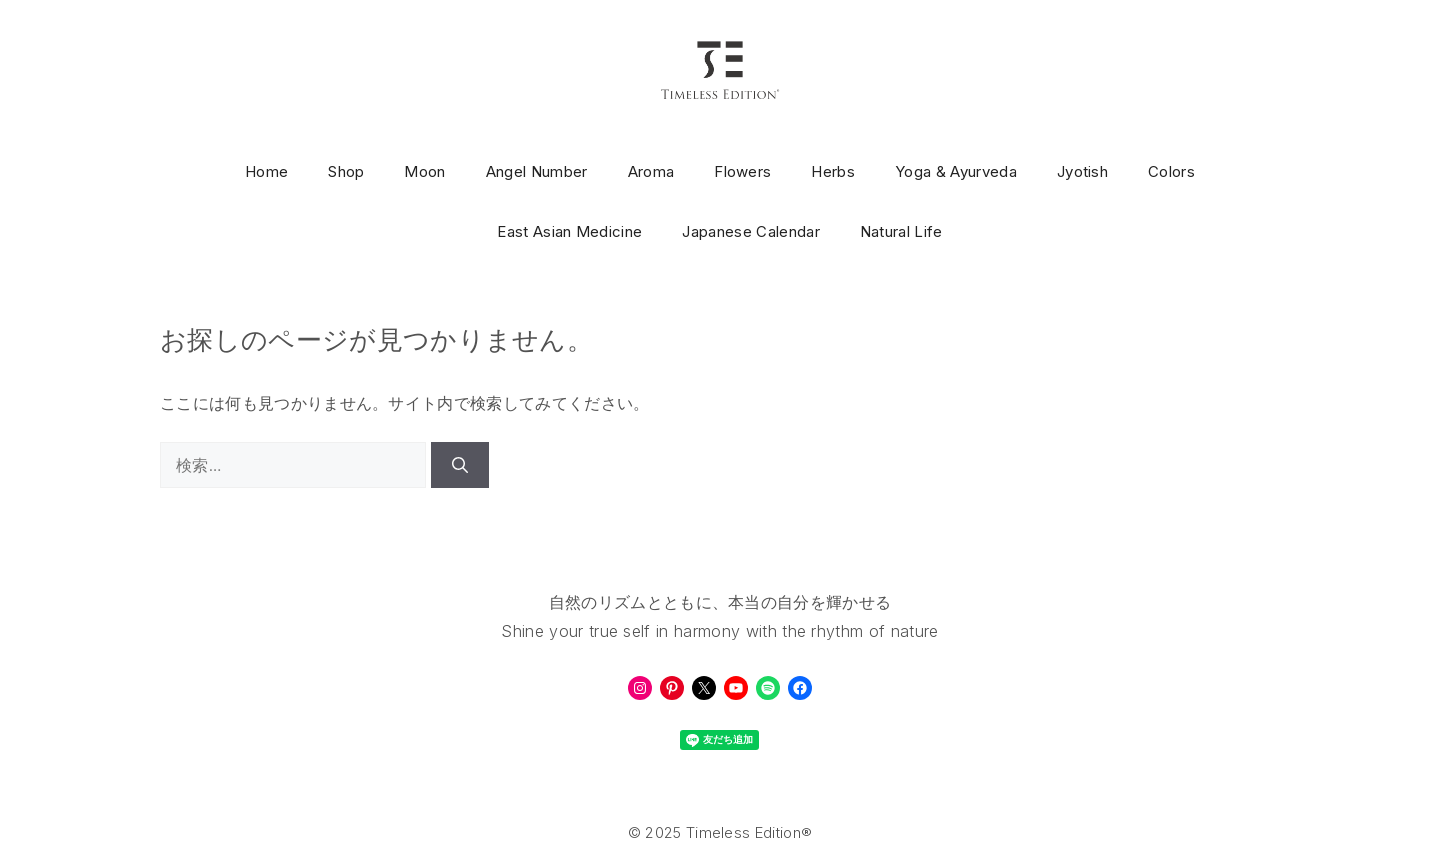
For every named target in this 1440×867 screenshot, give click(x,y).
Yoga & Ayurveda (956, 171)
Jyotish (1082, 171)
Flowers (742, 171)
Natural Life (901, 231)
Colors (1171, 171)
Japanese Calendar (750, 231)
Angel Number (537, 171)
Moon (424, 171)
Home (266, 171)
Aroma (651, 171)
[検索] (460, 465)
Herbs (833, 171)
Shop (346, 171)
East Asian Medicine (569, 231)
